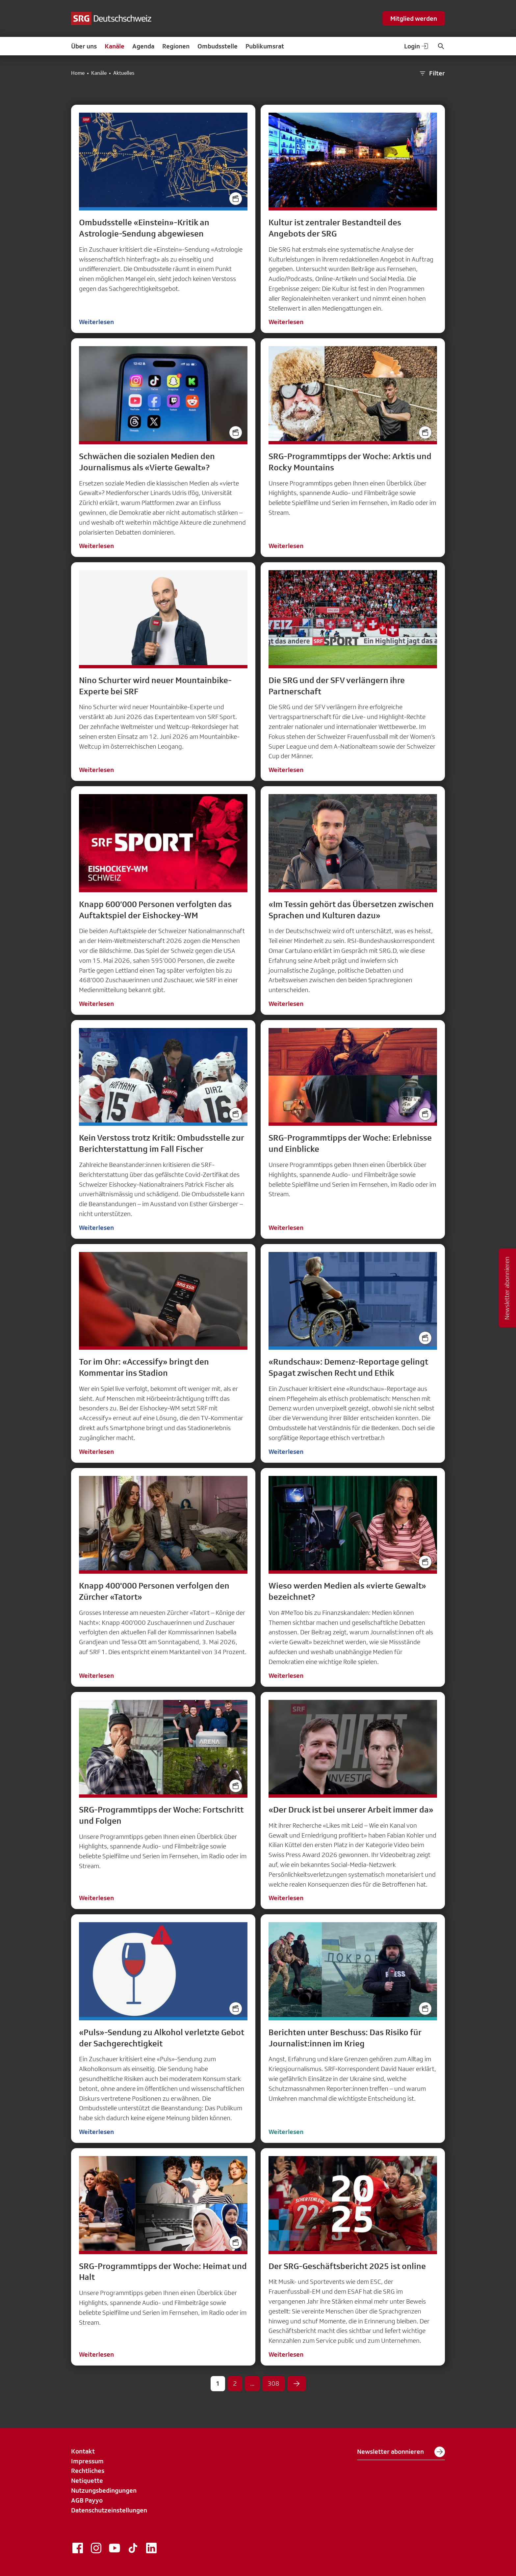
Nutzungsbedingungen (104, 2490)
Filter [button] (432, 73)
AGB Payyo (87, 2500)
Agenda (143, 46)
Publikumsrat (264, 46)
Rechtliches (87, 2470)
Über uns (84, 46)
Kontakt (83, 2451)
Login (416, 46)
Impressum (87, 2461)
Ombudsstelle (217, 46)
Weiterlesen (96, 322)
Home (78, 73)
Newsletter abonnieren (401, 2452)
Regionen (176, 46)
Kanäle (114, 46)
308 (273, 2383)
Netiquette (87, 2480)
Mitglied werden (413, 18)
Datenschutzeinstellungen (109, 2510)
